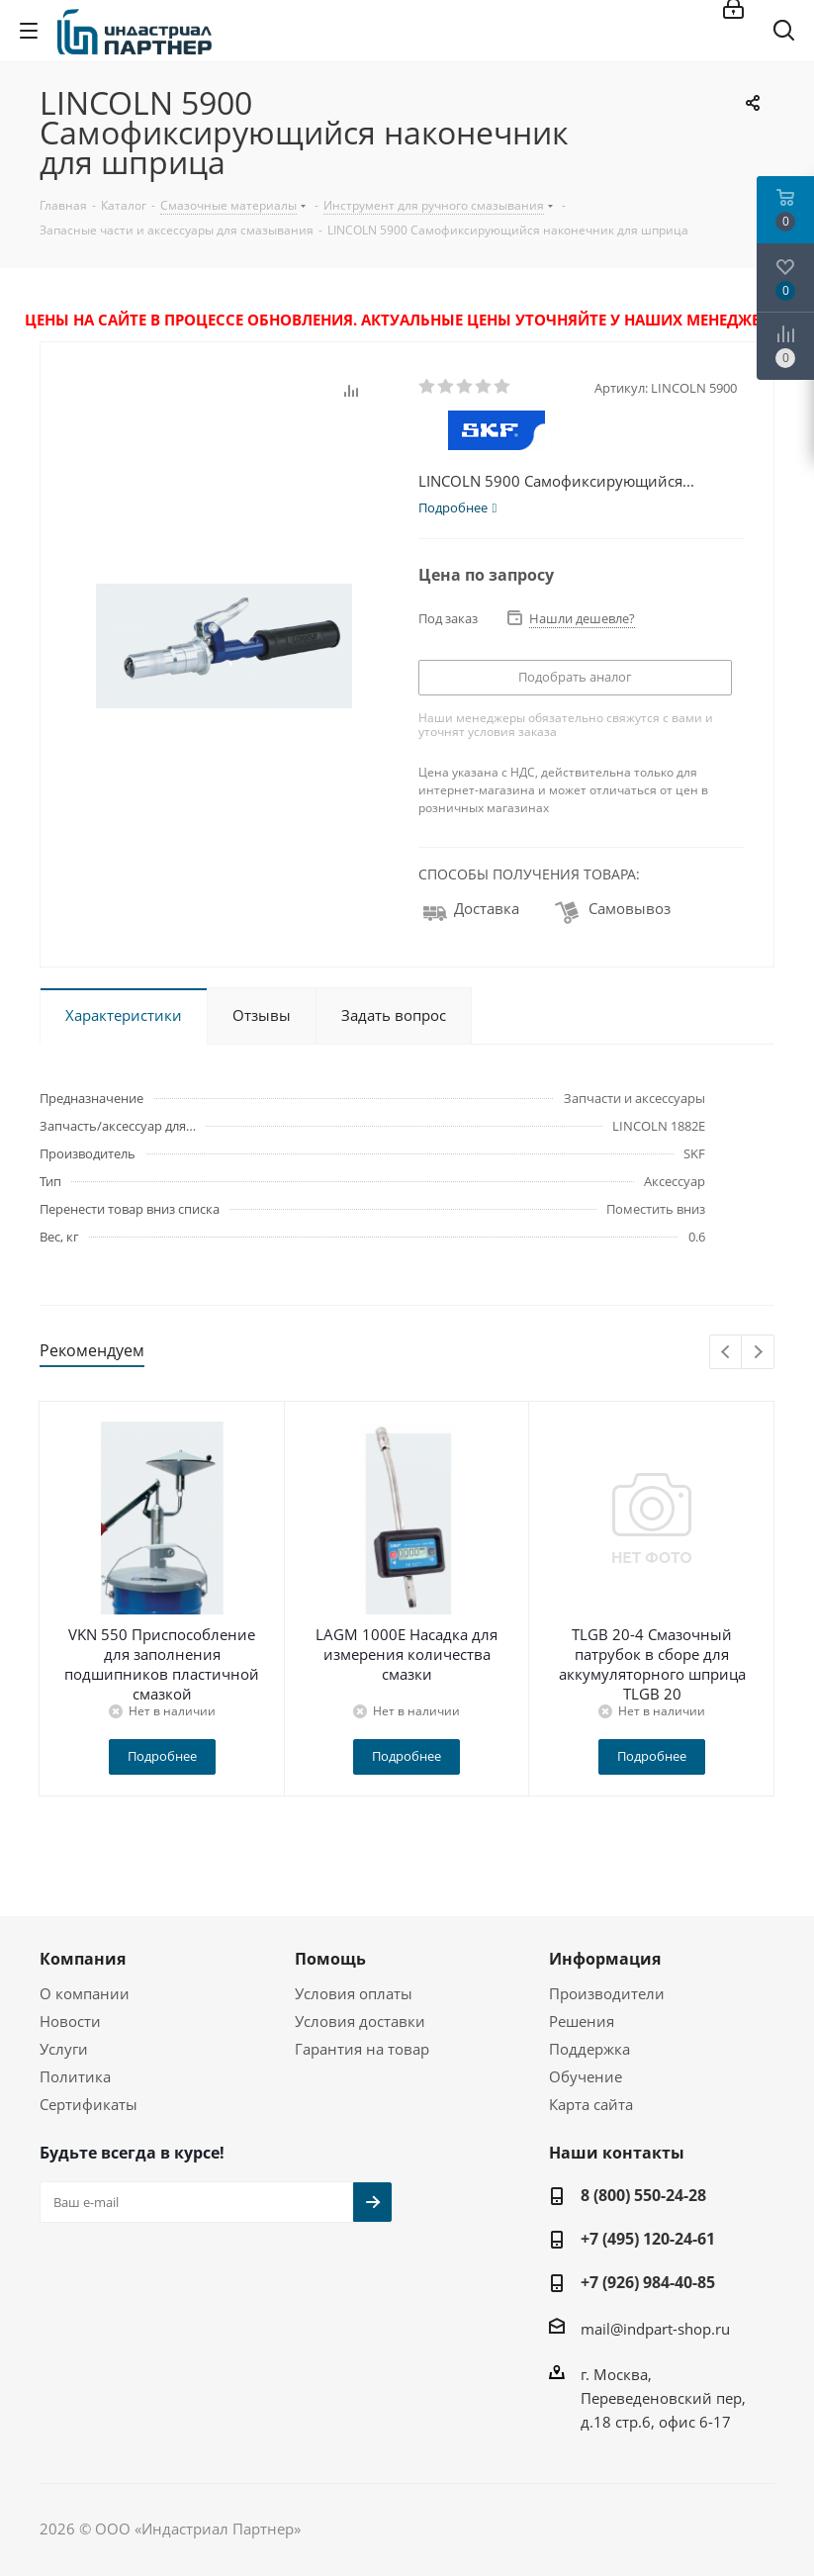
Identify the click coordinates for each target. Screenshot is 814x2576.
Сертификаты (88, 2104)
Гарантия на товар (362, 2049)
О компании (85, 1993)
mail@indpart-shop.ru (655, 2329)
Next (758, 1352)
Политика (75, 2076)
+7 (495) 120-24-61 (648, 2239)
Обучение (585, 2076)
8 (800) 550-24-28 (643, 2195)
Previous (726, 1352)
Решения (581, 2021)
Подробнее (162, 1756)
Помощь (330, 1959)
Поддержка (589, 2049)
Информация (605, 1959)
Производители (607, 1993)
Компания (83, 1959)
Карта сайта (591, 2104)
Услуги (64, 2049)
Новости (70, 2021)
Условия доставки (360, 2021)
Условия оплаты (353, 1993)
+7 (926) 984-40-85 (648, 2282)
